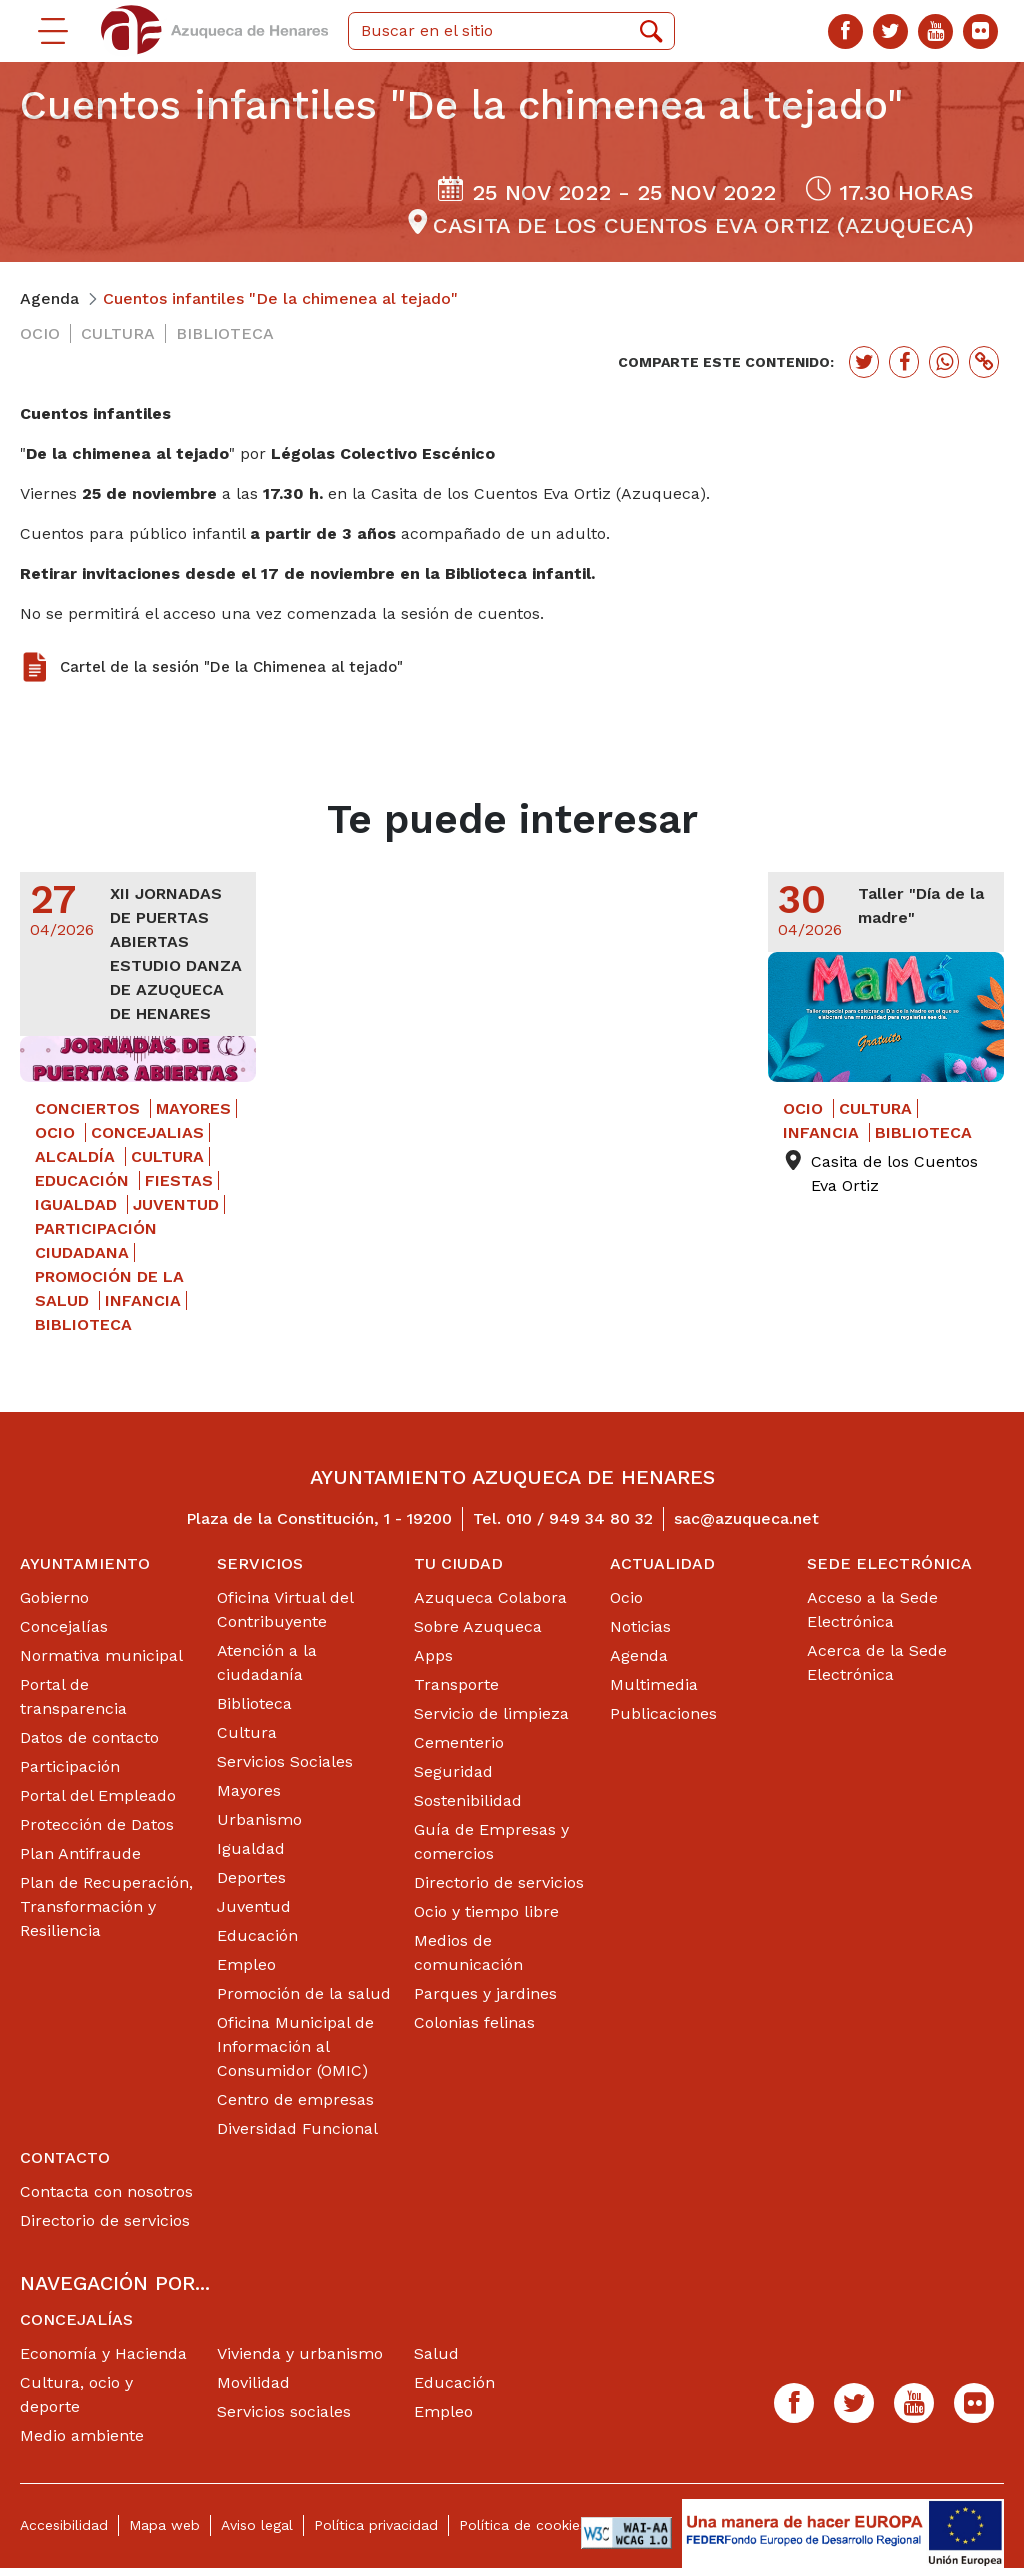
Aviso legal (257, 2525)
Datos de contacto (89, 1737)
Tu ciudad (458, 1563)
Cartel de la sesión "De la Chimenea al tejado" (231, 667)
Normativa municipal (101, 1655)
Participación (70, 1766)
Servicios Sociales (285, 1761)
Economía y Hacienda (103, 2353)
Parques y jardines (485, 1993)
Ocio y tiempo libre (486, 1911)
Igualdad (251, 1848)
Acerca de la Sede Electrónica (877, 1662)
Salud (436, 2353)
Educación (257, 1935)
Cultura (247, 1732)
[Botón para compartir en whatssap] (944, 362)
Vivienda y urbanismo (300, 2353)
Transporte (456, 1684)
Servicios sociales (284, 2411)
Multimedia (654, 1684)
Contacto (65, 2157)
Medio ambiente (82, 2435)
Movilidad (253, 2382)
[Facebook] (845, 31)
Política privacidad (376, 2525)
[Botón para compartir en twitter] (864, 362)
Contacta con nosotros (106, 2191)
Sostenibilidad (468, 1800)
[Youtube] (935, 31)
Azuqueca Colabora (490, 1597)
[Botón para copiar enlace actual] (984, 362)
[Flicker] (980, 31)
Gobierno (54, 1597)
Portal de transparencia (73, 1696)
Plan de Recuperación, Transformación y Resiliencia (106, 1906)
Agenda (639, 1655)
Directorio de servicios (499, 1882)
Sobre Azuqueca (478, 1626)
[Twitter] (890, 31)
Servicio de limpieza (491, 1713)
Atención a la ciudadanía (267, 1662)
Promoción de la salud (304, 1993)
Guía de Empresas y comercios (491, 1841)
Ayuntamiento (85, 1563)
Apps (433, 1655)
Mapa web (164, 2525)
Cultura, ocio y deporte (76, 2394)
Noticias (640, 1626)
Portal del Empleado (98, 1795)
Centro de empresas (295, 2099)
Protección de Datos (97, 1824)
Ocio (626, 1597)
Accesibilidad (64, 2525)
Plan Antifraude (80, 1853)
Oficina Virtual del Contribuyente (285, 1609)
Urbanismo (259, 1819)
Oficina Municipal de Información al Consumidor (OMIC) (295, 2046)
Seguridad (453, 1771)
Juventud (254, 1906)
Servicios (260, 1563)
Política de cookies (523, 2525)
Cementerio (459, 1742)
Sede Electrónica (889, 1563)
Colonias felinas (474, 2022)
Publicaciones (663, 1713)
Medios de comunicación (468, 1952)
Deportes (251, 1877)
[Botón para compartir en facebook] (904, 362)
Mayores (249, 1790)
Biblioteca (254, 1703)
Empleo (246, 1964)
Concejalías (64, 1626)
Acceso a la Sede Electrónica (872, 1609)
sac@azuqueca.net (746, 1518)
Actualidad (662, 1563)
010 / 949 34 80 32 (579, 1518)
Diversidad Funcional (297, 2128)
